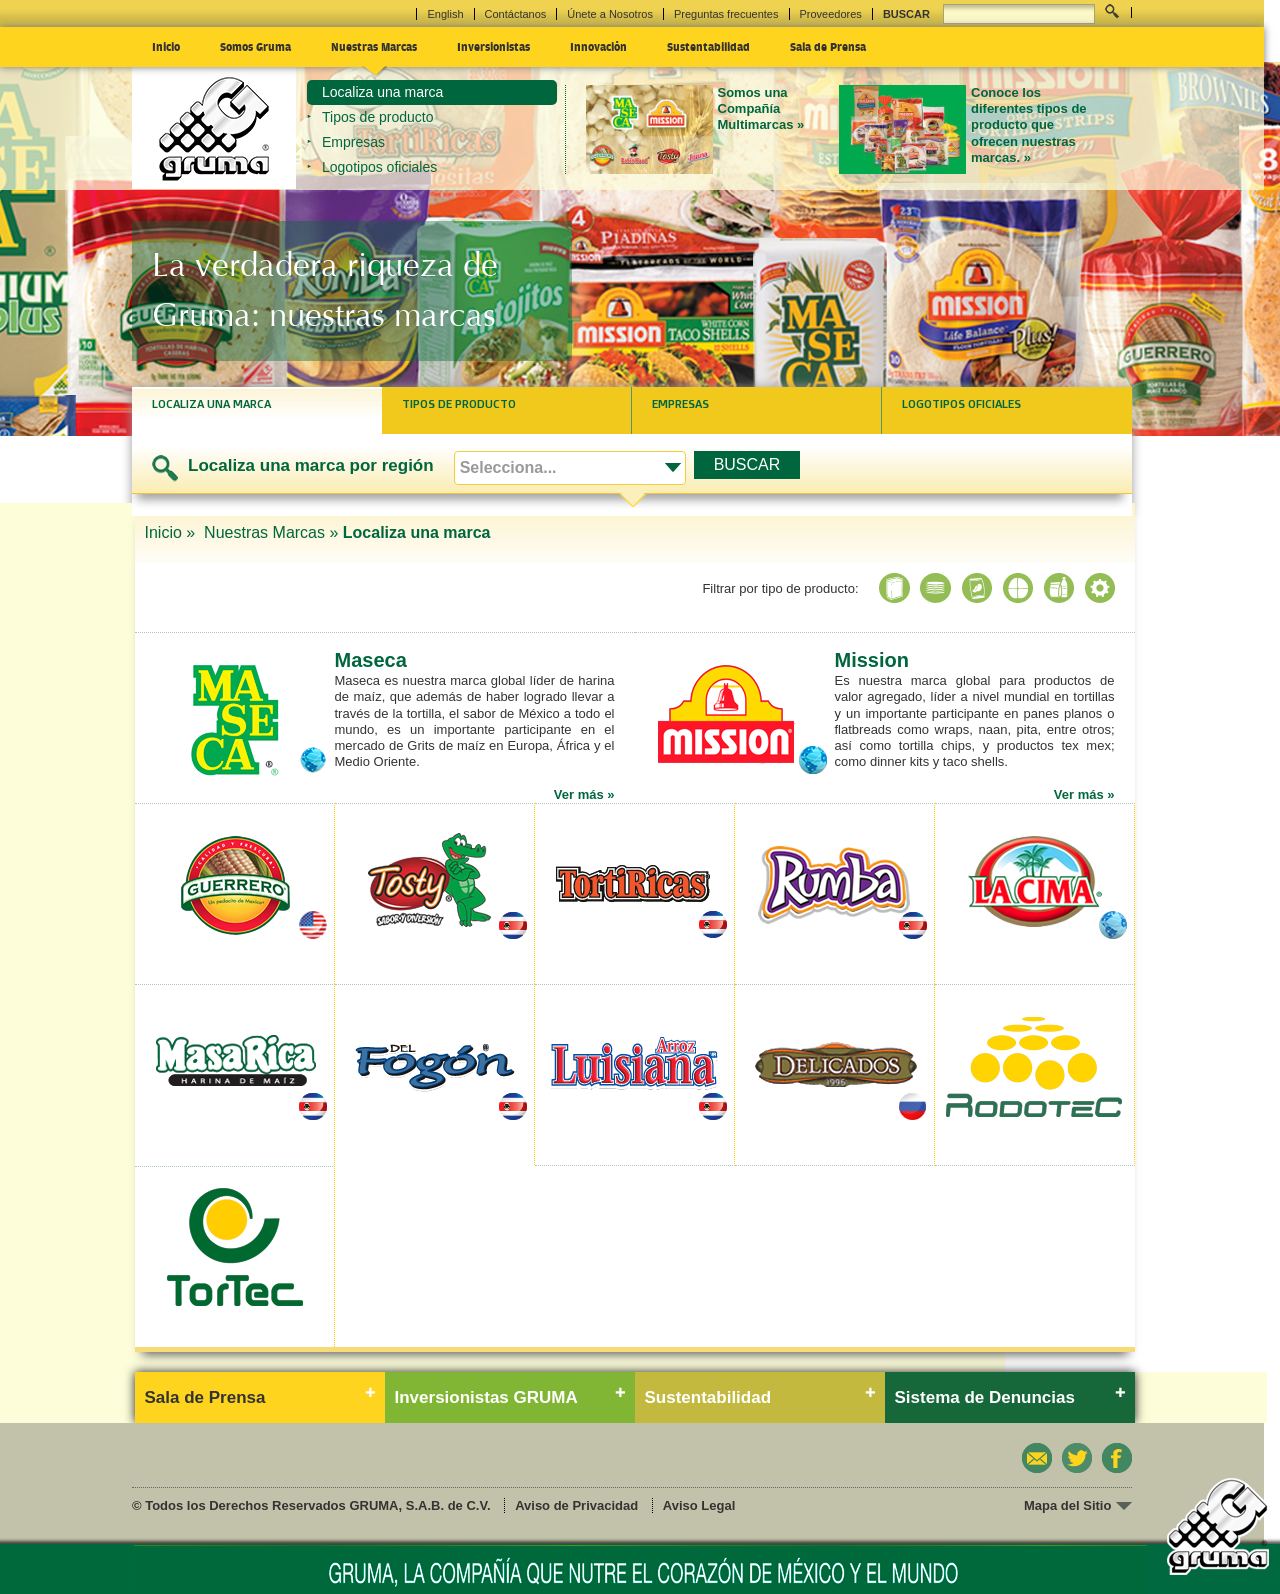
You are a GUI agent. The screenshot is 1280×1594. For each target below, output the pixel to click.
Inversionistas (493, 46)
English (445, 14)
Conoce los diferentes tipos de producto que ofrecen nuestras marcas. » (1029, 125)
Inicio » (172, 532)
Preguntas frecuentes (726, 14)
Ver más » (584, 794)
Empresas (353, 142)
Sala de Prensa (828, 46)
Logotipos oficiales (379, 167)
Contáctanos (516, 14)
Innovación (598, 46)
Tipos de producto (378, 117)
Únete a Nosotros (610, 14)
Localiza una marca (382, 92)
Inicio (166, 46)
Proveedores (831, 14)
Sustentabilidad (708, 46)
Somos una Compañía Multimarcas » (761, 109)
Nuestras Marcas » (271, 532)
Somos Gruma (255, 46)
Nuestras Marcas (374, 46)
